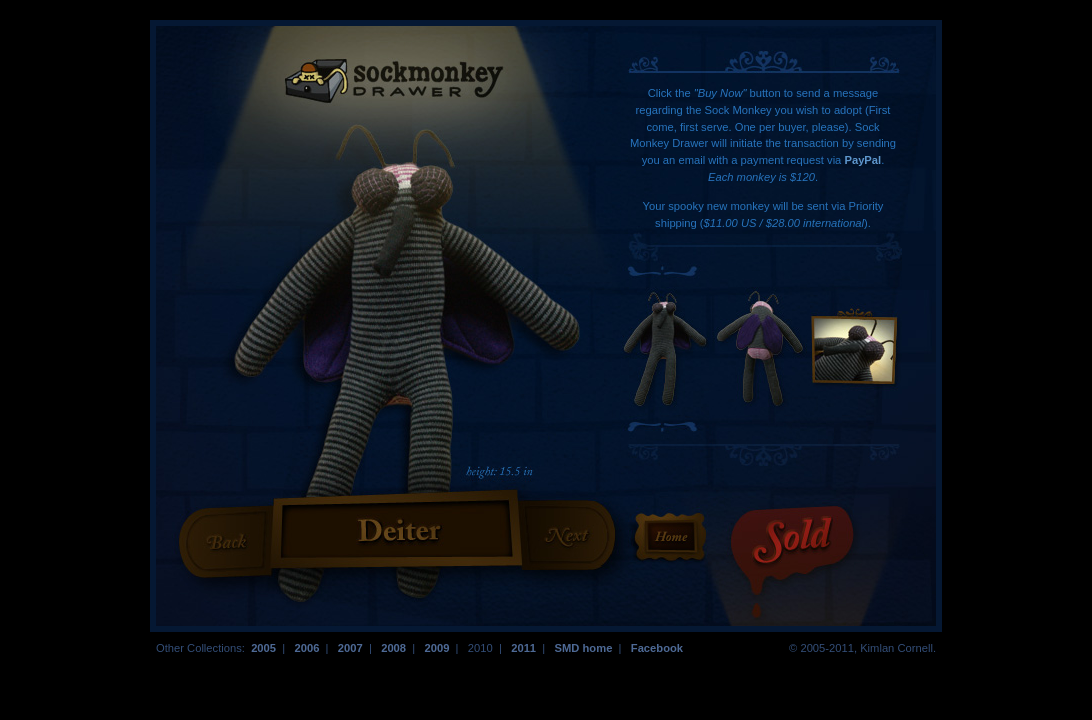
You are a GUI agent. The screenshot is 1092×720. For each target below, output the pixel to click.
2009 (436, 648)
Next (566, 533)
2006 (306, 648)
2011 (523, 648)
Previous (227, 541)
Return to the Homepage (671, 537)
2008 (393, 648)
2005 (263, 648)
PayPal (862, 160)
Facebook (657, 648)
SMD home (583, 648)
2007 (350, 648)
